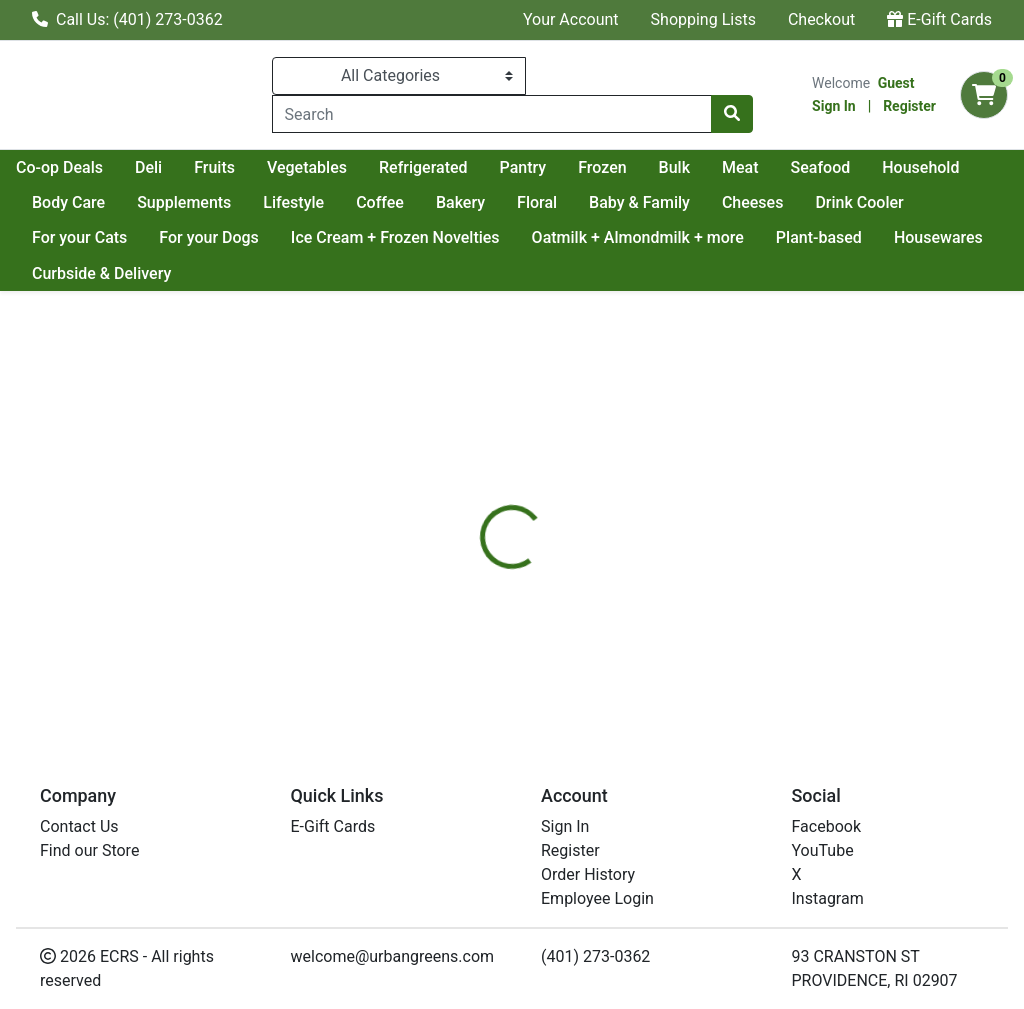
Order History (588, 874)
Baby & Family (840, 202)
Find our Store (89, 850)
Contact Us (79, 826)
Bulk (852, 167)
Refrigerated (601, 167)
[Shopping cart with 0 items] (984, 95)
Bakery (661, 202)
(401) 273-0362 (595, 956)
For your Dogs (330, 237)
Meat (918, 167)
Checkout (821, 19)
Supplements (385, 202)
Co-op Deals (237, 167)
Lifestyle (494, 202)
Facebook (826, 826)
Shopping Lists (703, 19)
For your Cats (199, 237)
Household (162, 202)
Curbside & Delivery (222, 273)
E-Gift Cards (939, 19)
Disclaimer (569, 507)
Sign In (834, 106)
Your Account (571, 19)
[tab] (481, 507)
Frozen (780, 167)
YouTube (823, 850)
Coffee (581, 202)
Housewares (76, 273)
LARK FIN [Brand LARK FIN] (659, 628)
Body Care (269, 202)
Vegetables (485, 167)
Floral (738, 202)
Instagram (828, 898)
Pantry (701, 167)
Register (909, 106)
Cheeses (954, 202)
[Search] (492, 114)
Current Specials (91, 167)
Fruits (392, 167)
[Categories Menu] (399, 76)
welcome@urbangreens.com (393, 956)
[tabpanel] (725, 624)
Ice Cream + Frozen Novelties (515, 237)
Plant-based (939, 237)
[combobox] (492, 114)
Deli (326, 167)
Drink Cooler (76, 237)
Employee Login (597, 898)
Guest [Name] (896, 83)
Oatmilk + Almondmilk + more (758, 237)
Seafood (62, 202)
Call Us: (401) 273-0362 (127, 19)
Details (481, 507)
